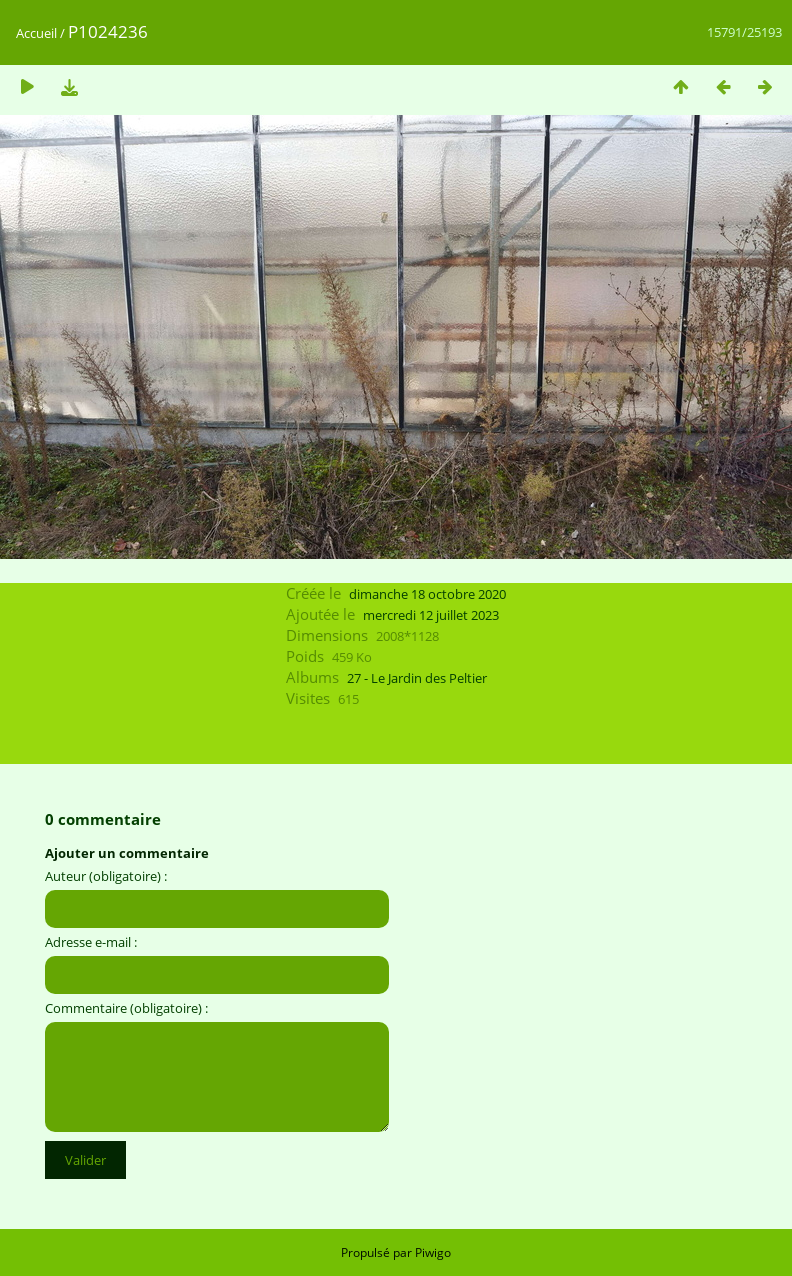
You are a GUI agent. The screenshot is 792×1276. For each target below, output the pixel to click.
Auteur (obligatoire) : (106, 876)
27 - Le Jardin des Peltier (417, 678)
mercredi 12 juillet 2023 (431, 615)
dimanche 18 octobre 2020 (427, 594)
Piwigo (433, 1252)
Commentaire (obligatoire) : (126, 1008)
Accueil (36, 33)
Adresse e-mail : (91, 942)
